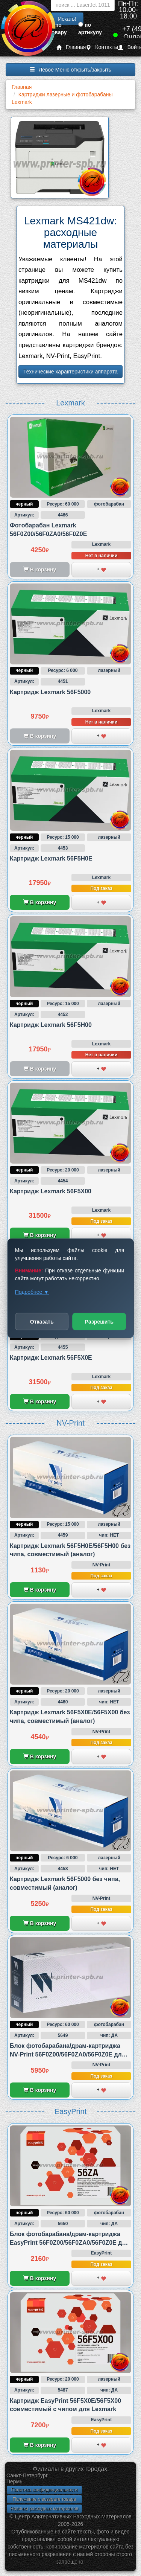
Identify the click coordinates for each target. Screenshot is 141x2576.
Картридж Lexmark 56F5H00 (51, 1025)
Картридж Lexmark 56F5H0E (51, 858)
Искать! (67, 19)
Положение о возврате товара (44, 2499)
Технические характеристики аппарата (70, 372)
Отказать (42, 1321)
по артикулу (90, 28)
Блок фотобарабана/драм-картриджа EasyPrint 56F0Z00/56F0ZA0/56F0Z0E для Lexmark (69, 2242)
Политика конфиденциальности (44, 2489)
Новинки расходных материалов (44, 2508)
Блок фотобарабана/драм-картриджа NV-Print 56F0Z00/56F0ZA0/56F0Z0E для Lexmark (67, 2054)
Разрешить (99, 1321)
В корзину (39, 902)
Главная (71, 47)
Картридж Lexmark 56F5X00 (50, 1191)
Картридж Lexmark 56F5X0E (51, 1357)
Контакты (102, 47)
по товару (58, 28)
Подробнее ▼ (32, 1292)
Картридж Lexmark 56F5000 (50, 692)
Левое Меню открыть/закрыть (70, 70)
